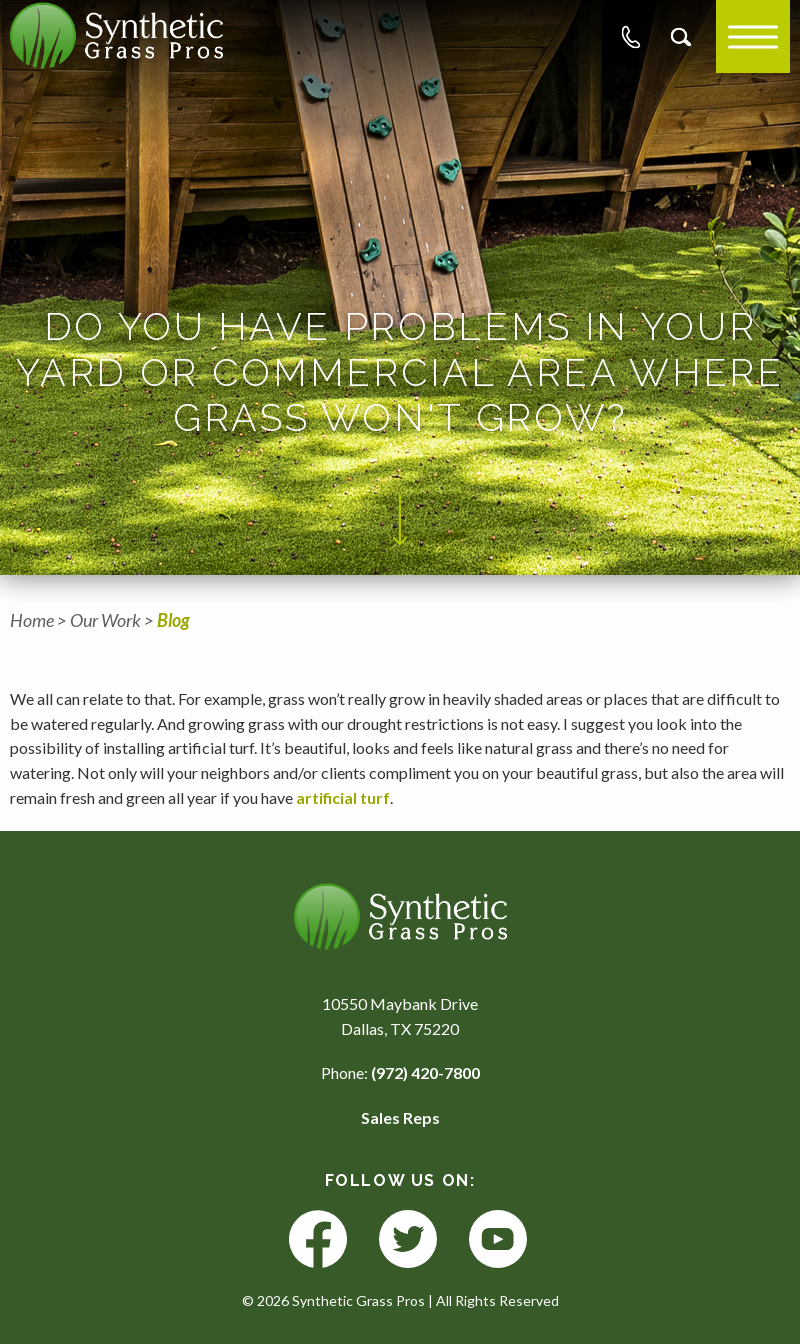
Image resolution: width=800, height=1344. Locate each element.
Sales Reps (400, 1117)
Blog (173, 620)
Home (32, 620)
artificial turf (343, 797)
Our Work (105, 620)
